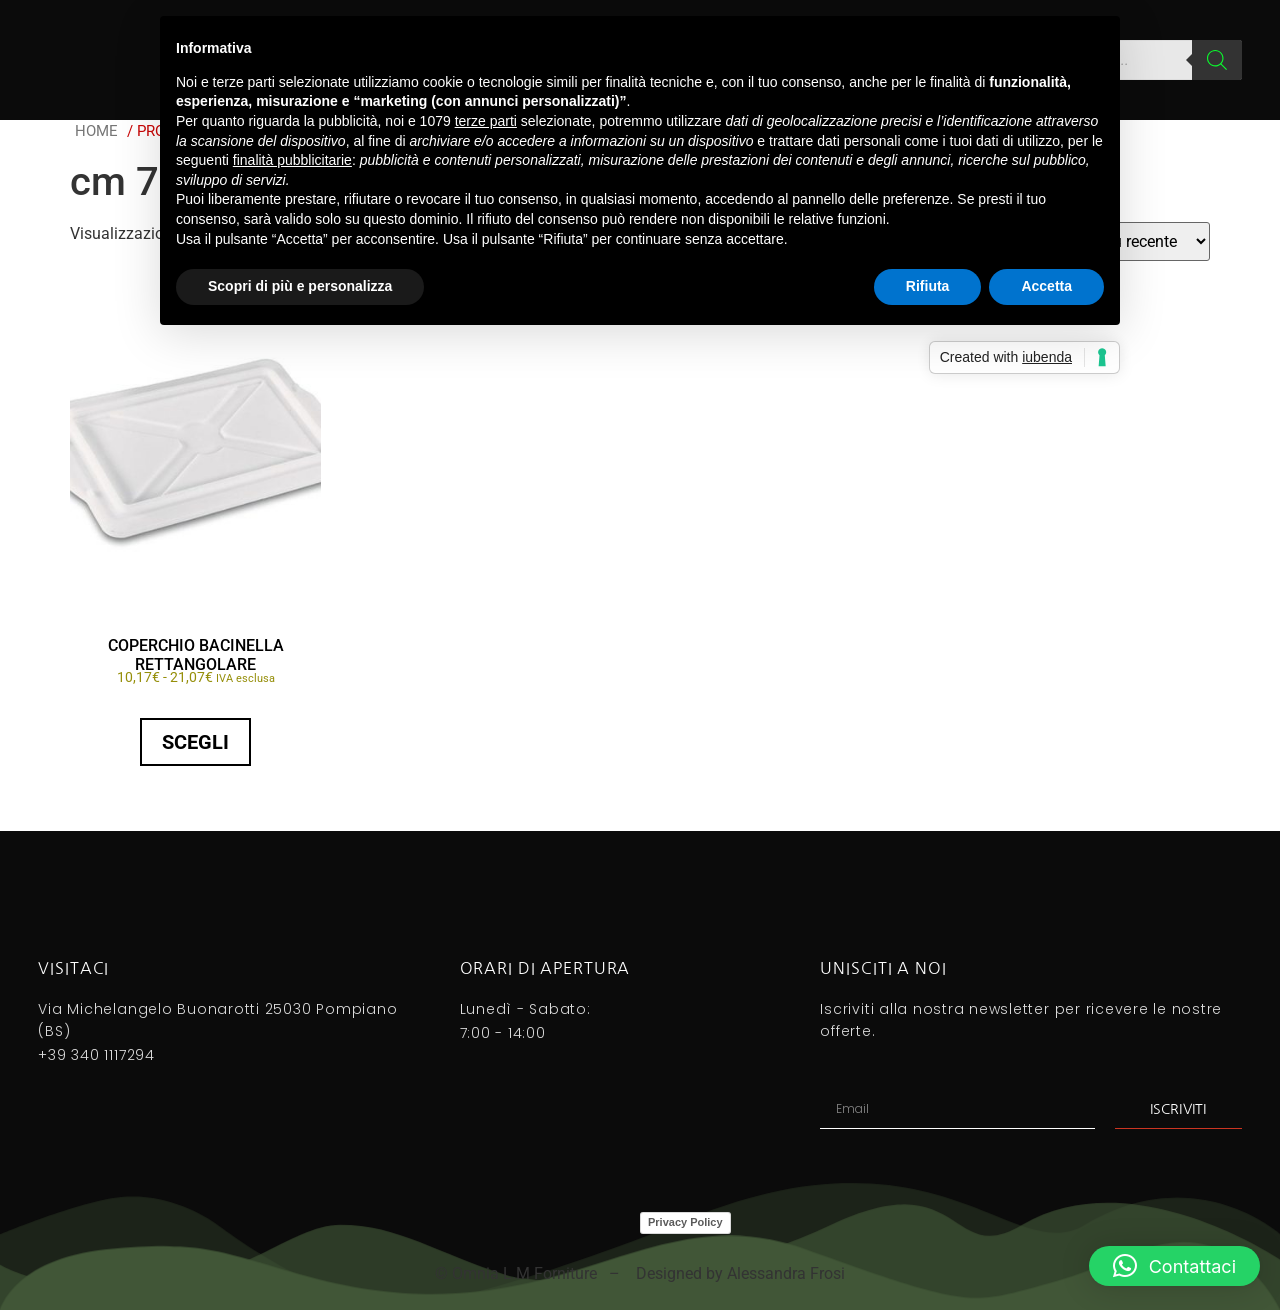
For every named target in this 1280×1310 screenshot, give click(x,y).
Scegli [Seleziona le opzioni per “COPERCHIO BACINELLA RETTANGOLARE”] (195, 742)
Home (96, 131)
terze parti (486, 121)
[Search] (1217, 60)
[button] (1174, 1266)
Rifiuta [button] (928, 286)
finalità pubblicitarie (292, 160)
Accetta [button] (1046, 286)
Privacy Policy (685, 1222)
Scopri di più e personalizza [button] (300, 286)
